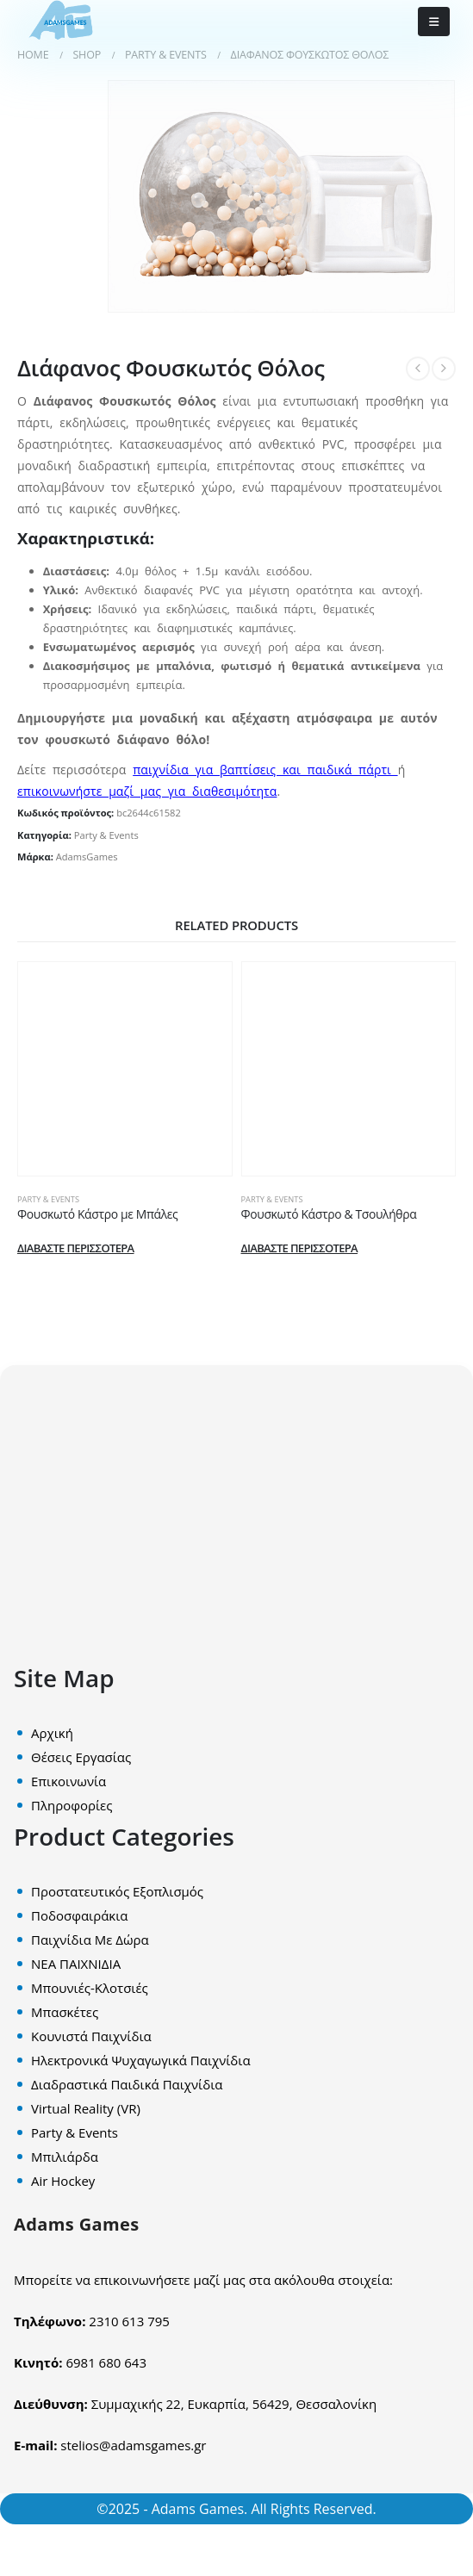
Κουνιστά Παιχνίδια (91, 2036)
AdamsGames (87, 856)
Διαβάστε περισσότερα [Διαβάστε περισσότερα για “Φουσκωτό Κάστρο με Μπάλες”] (75, 1248)
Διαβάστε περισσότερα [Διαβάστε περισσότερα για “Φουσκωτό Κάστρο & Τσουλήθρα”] (299, 1248)
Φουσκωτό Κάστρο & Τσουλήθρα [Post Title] (329, 1214)
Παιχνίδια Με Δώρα (90, 1939)
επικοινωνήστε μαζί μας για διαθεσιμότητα (147, 791)
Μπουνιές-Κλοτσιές (89, 1987)
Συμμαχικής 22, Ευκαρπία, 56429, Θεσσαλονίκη (234, 2403)
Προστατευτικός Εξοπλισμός (117, 1891)
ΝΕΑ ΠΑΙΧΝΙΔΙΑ (76, 1963)
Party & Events (106, 835)
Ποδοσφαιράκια (79, 1915)
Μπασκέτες (64, 2011)
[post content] (125, 1069)
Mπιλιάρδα (64, 2156)
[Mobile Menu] (434, 21)
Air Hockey (63, 2180)
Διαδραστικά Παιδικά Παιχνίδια (126, 2084)
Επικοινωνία (68, 1781)
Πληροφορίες (71, 1805)
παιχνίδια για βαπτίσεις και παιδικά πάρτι (265, 769)
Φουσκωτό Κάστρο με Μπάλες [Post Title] (97, 1214)
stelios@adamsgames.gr (133, 2445)
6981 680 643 (105, 2362)
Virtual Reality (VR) (85, 2108)
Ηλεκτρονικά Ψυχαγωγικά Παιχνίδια (141, 2060)
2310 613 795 (129, 2321)
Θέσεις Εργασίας (81, 1757)
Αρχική (52, 1732)
